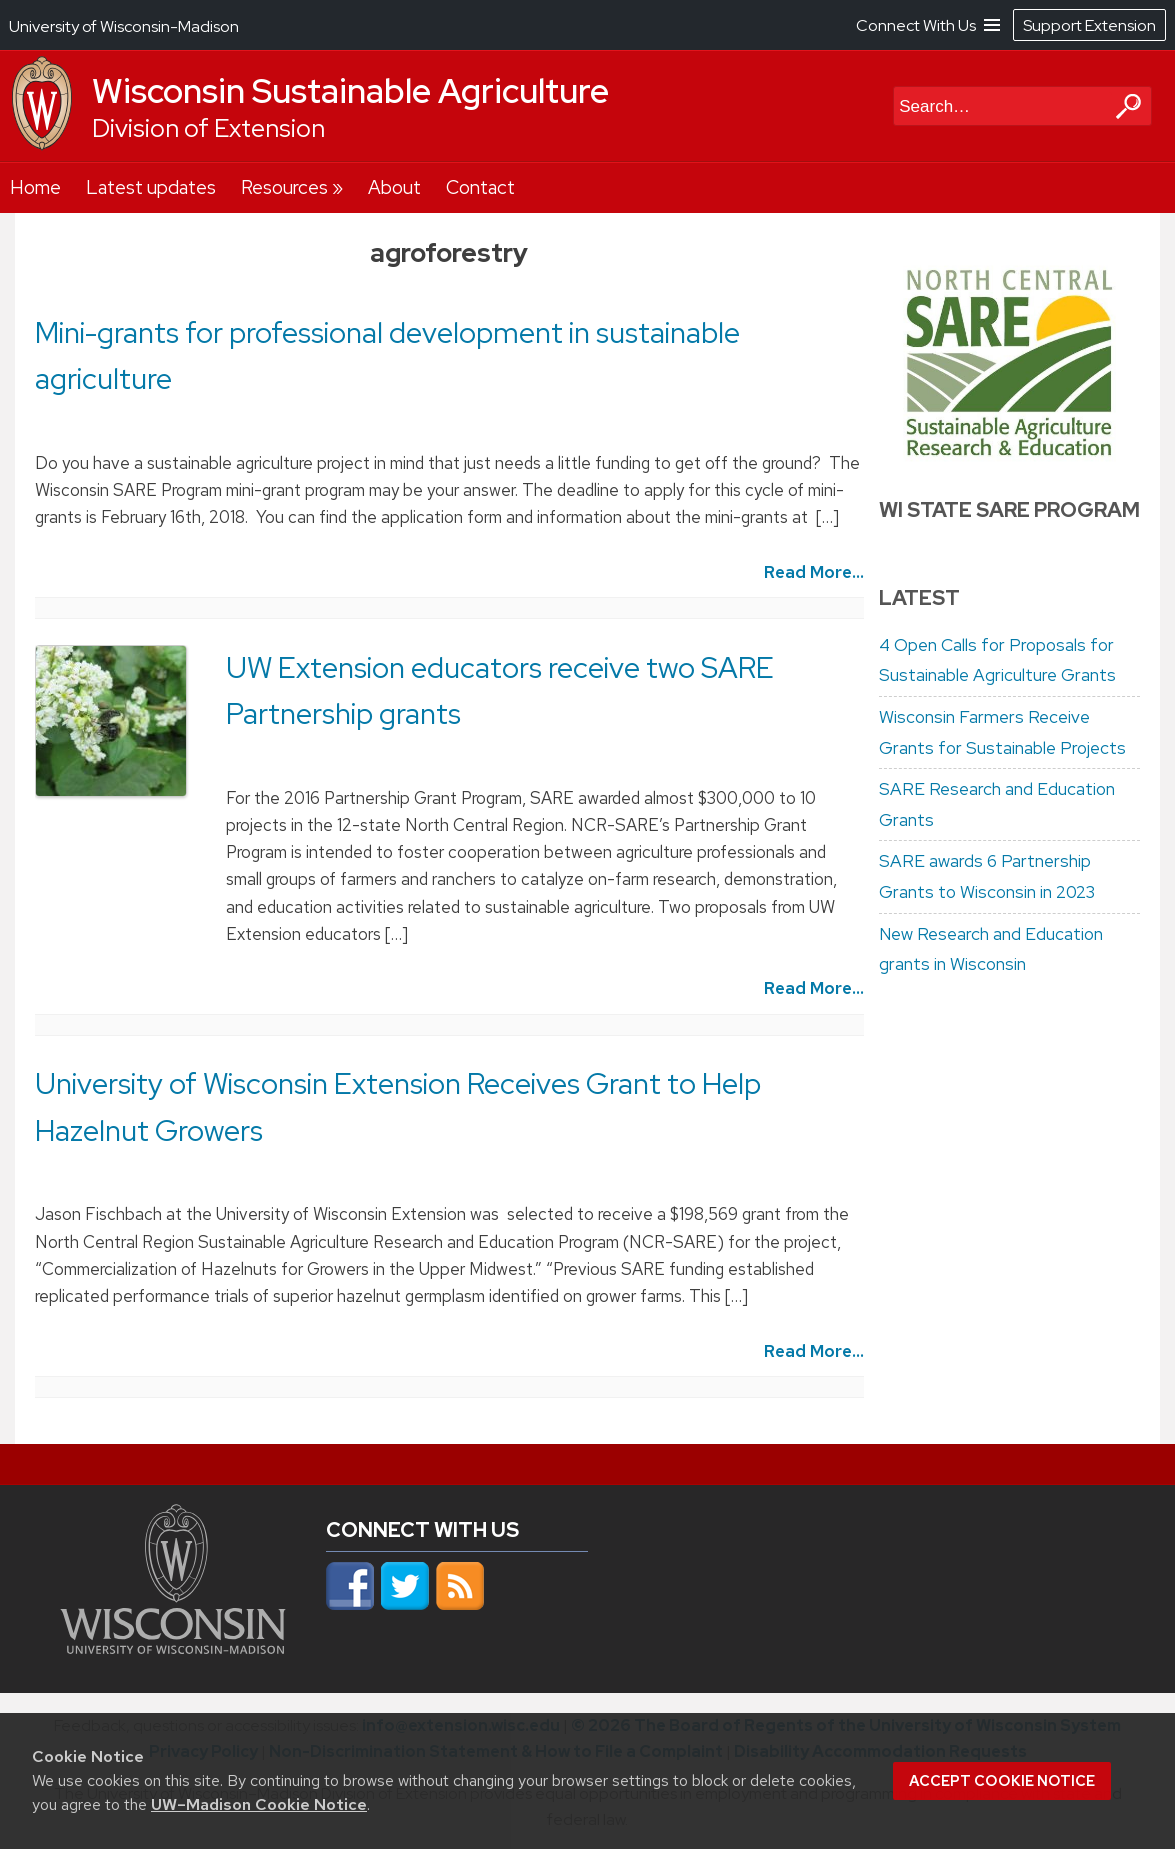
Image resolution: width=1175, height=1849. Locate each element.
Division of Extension (208, 128)
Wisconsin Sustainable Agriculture (350, 91)
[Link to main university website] (173, 1648)
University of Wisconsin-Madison (124, 26)
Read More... (814, 572)
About (394, 187)
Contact (480, 187)
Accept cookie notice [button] (1002, 1781)
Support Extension (1089, 25)
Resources (284, 187)
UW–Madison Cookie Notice (259, 1804)
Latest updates (151, 187)
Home (35, 187)
